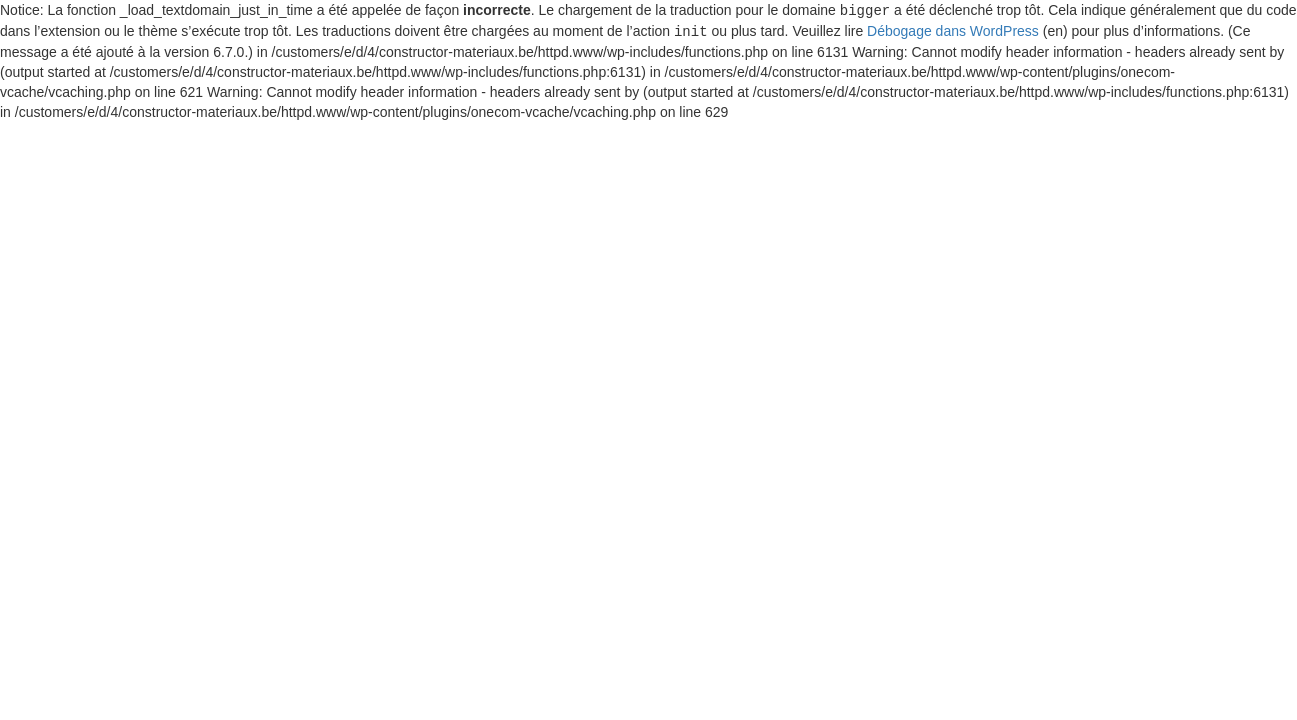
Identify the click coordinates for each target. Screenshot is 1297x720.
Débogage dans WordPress (953, 30)
